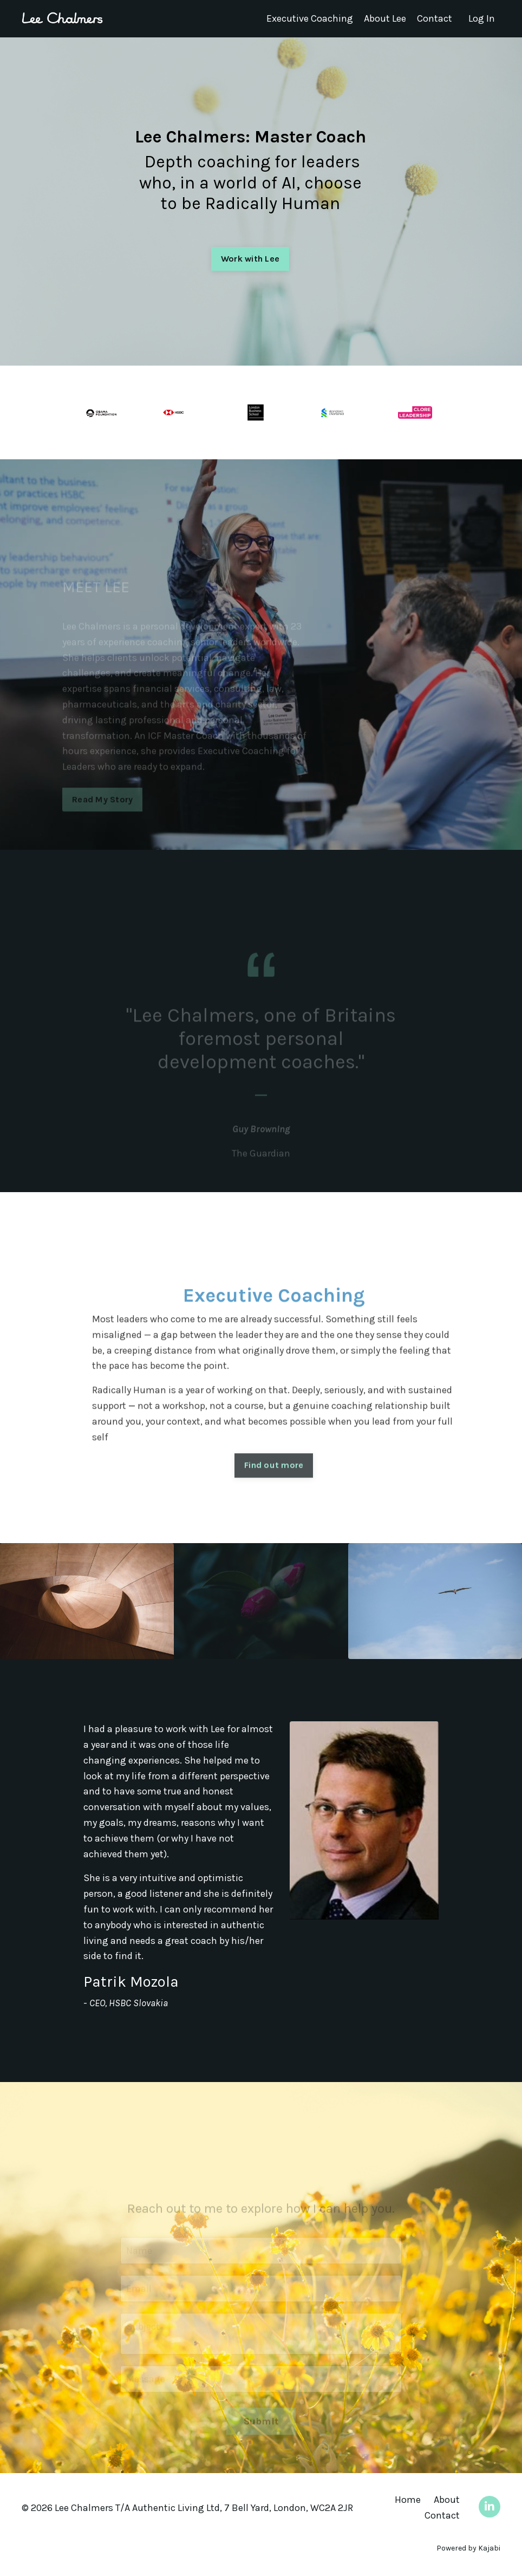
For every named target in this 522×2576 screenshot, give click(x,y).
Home (408, 2500)
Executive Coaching (309, 18)
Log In (481, 18)
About (447, 2500)
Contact (434, 18)
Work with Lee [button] (250, 258)
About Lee (385, 18)
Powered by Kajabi (468, 2548)
